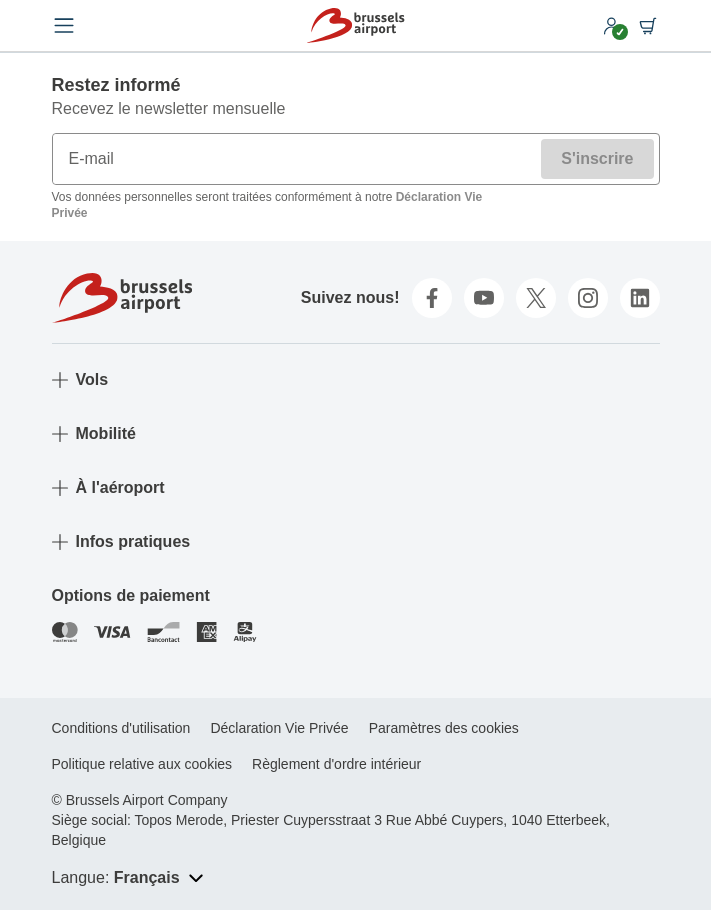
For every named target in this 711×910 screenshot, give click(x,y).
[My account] (612, 26)
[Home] (355, 25)
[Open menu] (64, 26)
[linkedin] (640, 298)
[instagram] (588, 298)
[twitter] (536, 298)
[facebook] (432, 298)
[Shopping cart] (648, 26)
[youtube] (484, 298)
